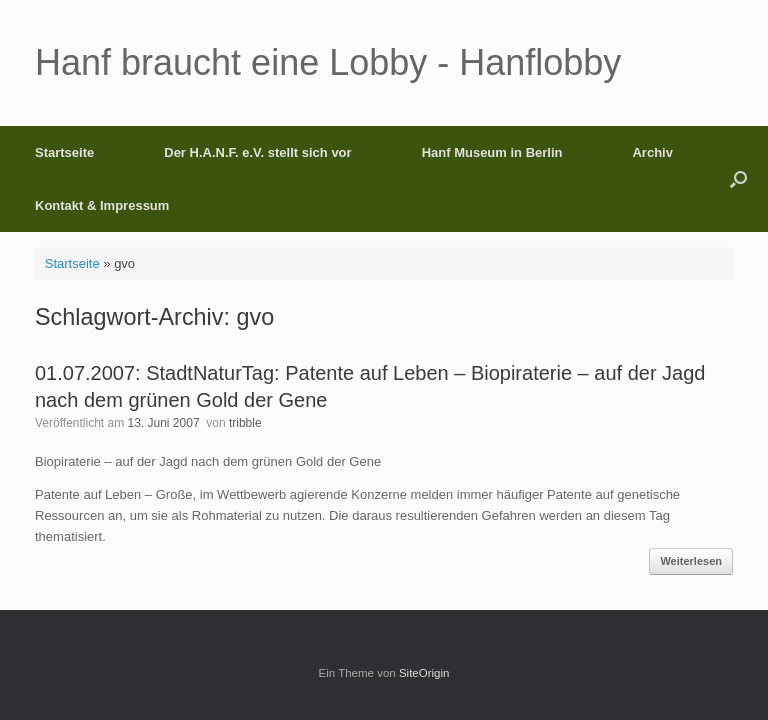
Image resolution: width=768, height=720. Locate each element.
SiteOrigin (424, 673)
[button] (738, 179)
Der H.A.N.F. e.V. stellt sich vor (257, 152)
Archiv (652, 152)
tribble (245, 423)
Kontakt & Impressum (102, 205)
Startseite (64, 152)
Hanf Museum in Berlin (492, 152)
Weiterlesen (691, 561)
